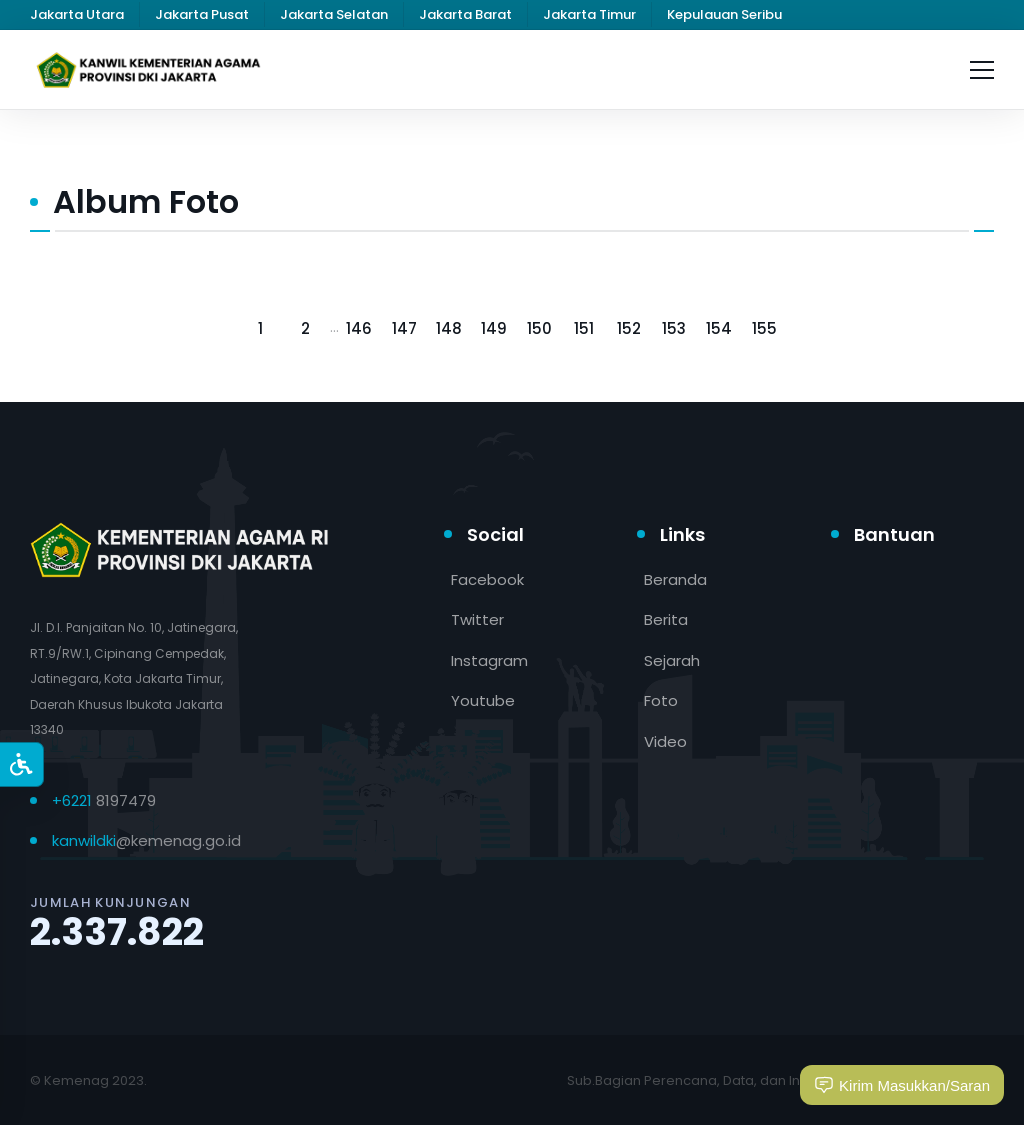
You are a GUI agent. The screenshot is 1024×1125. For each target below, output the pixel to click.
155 (764, 328)
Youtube (483, 700)
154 (719, 328)
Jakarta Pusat (202, 14)
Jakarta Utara (77, 14)
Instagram (489, 660)
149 (494, 328)
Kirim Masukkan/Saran (902, 1085)
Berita (666, 619)
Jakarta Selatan (334, 14)
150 (539, 328)
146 (359, 328)
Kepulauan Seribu (724, 14)
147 (404, 328)
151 (584, 328)
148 (449, 328)
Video (665, 741)
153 (674, 328)
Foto (661, 700)
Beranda (675, 579)
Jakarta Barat (465, 14)
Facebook (487, 579)
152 (629, 328)
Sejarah (672, 660)
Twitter (477, 619)
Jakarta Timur (589, 14)
